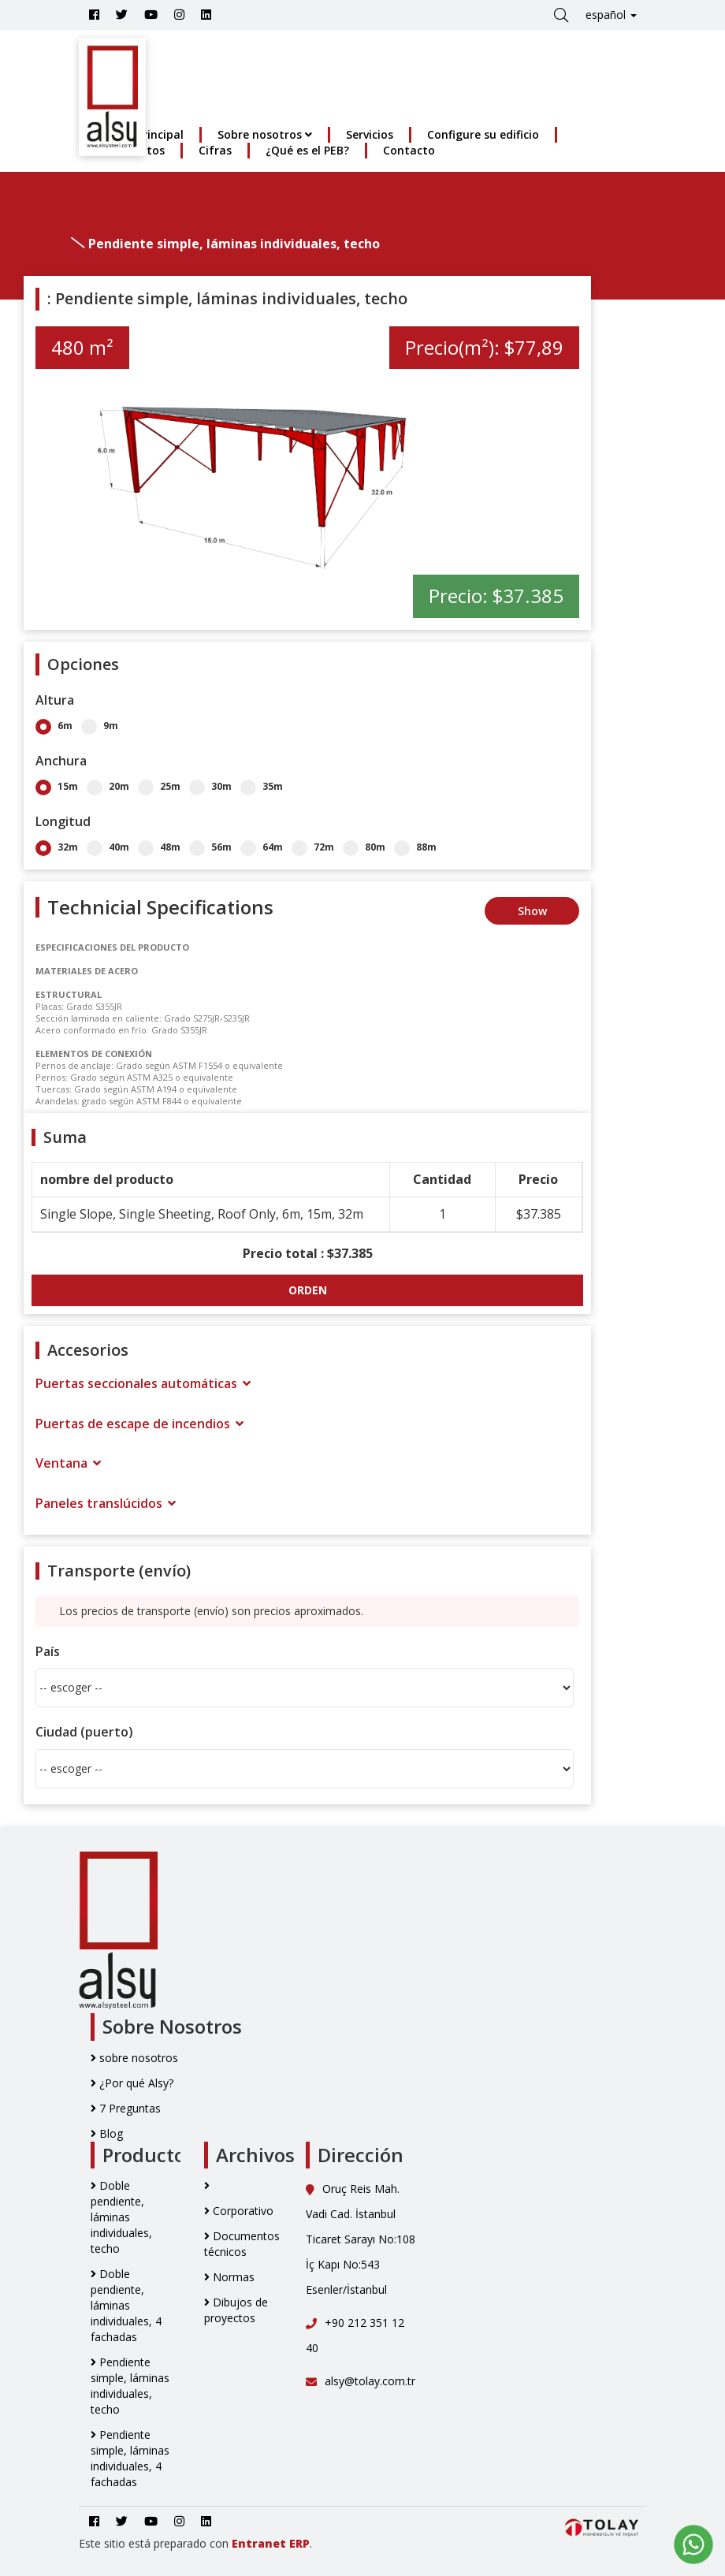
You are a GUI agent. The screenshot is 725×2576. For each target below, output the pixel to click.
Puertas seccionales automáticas (143, 1383)
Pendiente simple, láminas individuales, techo (130, 2386)
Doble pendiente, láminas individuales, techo (121, 2217)
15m (56, 786)
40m (108, 847)
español (611, 14)
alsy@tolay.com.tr (360, 2380)
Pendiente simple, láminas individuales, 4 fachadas (130, 2458)
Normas (229, 2276)
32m (56, 847)
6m (53, 725)
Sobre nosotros (264, 134)
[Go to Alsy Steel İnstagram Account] (179, 14)
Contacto (409, 150)
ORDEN (307, 1289)
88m (415, 847)
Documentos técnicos (242, 2243)
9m (99, 725)
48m (159, 847)
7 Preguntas (126, 2108)
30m (210, 786)
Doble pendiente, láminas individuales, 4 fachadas (126, 2305)
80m (364, 847)
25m (159, 786)
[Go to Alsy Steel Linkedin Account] (206, 14)
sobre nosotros (134, 2057)
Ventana (68, 1463)
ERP (299, 2543)
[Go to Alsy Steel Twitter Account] (122, 14)
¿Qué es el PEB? (307, 150)
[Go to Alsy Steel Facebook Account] (94, 14)
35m (261, 786)
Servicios (369, 134)
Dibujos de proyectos (236, 2310)
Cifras (215, 150)
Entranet (259, 2543)
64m (261, 847)
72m (313, 847)
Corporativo (238, 2210)
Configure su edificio (483, 134)
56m (210, 847)
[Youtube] (151, 14)
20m (108, 786)
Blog (107, 2133)
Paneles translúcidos (105, 1503)
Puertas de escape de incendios (139, 1423)
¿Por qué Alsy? (132, 2082)
